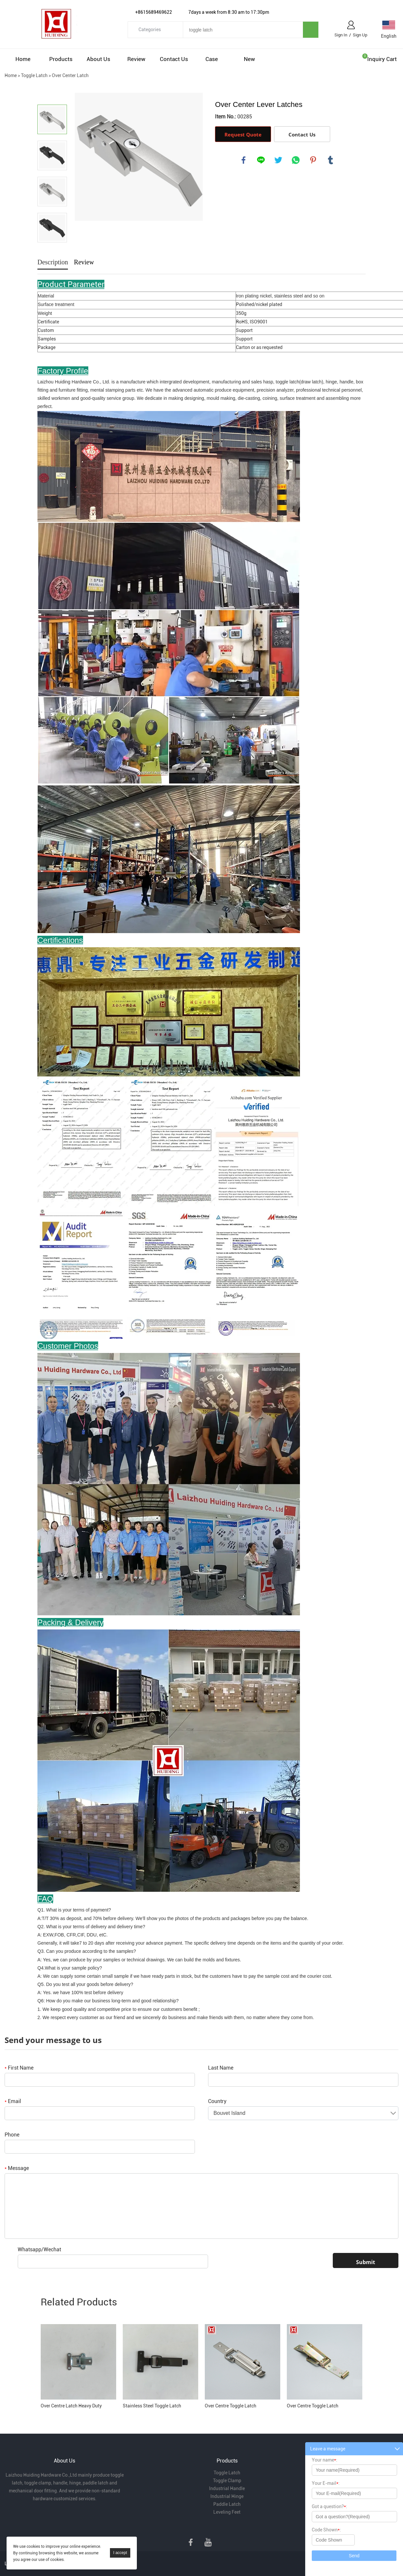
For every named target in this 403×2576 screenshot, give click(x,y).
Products (61, 59)
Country (217, 2101)
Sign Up (360, 34)
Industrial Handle (227, 2488)
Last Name (220, 2068)
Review (136, 59)
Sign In (340, 34)
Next (52, 251)
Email (13, 2101)
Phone (12, 2135)
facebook (243, 160)
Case (211, 59)
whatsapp (296, 160)
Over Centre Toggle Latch (230, 2405)
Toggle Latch (34, 75)
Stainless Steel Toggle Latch (152, 2405)
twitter (278, 160)
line (261, 160)
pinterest (313, 160)
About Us (98, 59)
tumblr (330, 160)
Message (17, 2168)
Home (23, 59)
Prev (52, 95)
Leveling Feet (227, 2512)
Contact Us (174, 59)
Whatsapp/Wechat (39, 2249)
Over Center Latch (70, 75)
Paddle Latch (227, 2504)
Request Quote (243, 134)
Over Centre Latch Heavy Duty (71, 2405)
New (249, 59)
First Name (19, 2068)
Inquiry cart (382, 59)
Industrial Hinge (227, 2496)
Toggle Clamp (227, 2480)
